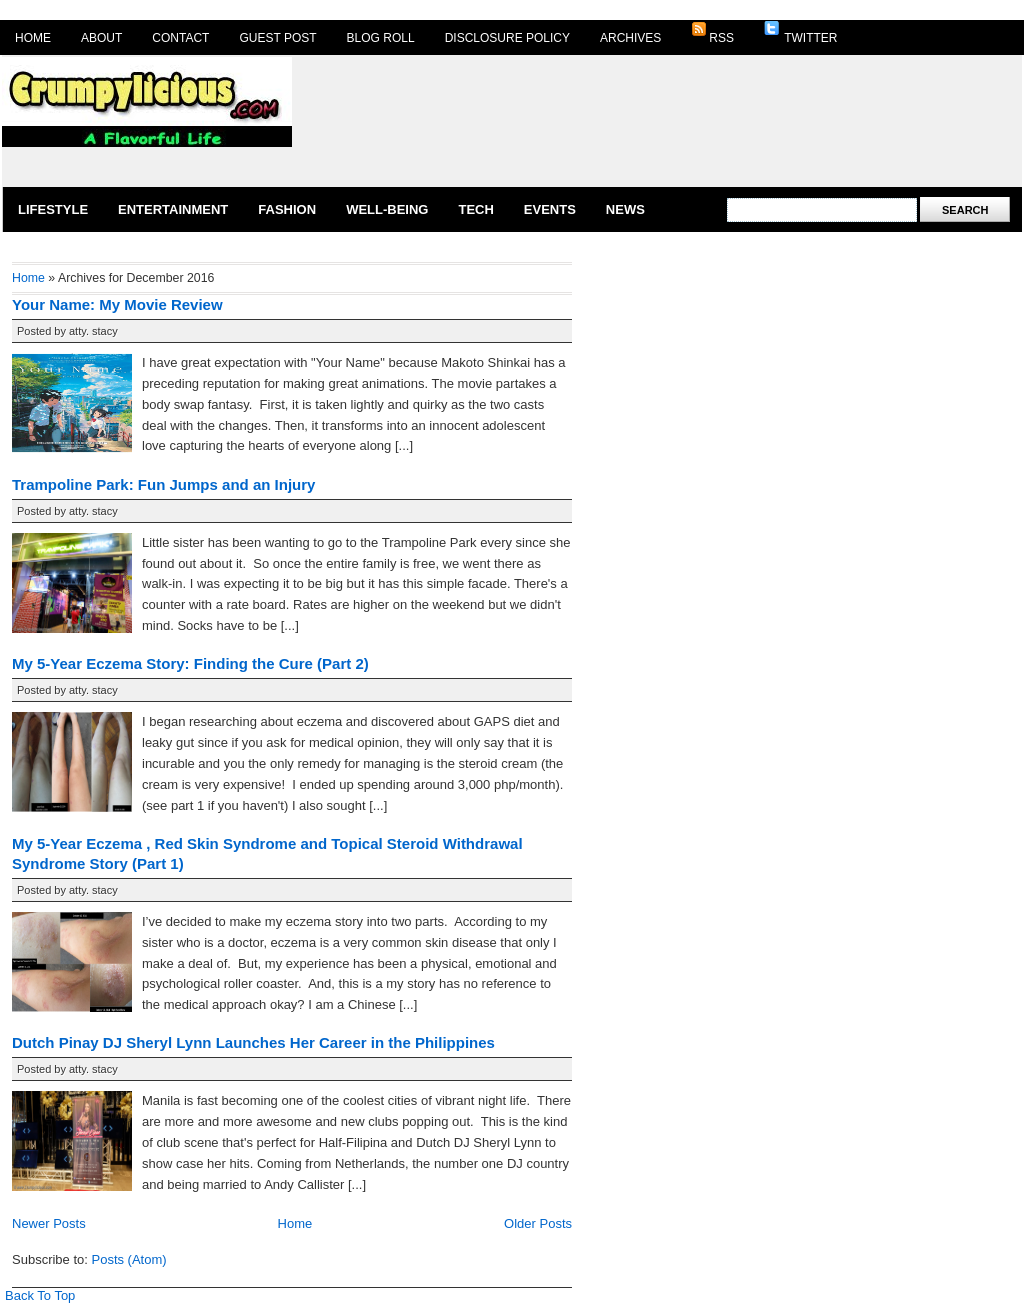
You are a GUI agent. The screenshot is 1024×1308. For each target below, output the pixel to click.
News (625, 209)
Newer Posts (49, 1223)
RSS (712, 33)
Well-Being (387, 209)
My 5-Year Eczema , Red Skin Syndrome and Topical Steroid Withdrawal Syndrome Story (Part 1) (267, 853)
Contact (180, 38)
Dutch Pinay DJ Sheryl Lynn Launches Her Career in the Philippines (253, 1042)
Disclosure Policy (507, 38)
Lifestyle (53, 209)
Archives (630, 38)
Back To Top (40, 1295)
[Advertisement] (383, 119)
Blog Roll (381, 38)
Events (550, 209)
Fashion (287, 209)
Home (33, 38)
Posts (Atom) (129, 1259)
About (101, 38)
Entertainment (173, 209)
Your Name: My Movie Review (117, 304)
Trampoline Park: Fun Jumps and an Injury (163, 484)
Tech (475, 209)
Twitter (800, 33)
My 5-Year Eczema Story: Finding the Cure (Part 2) (190, 663)
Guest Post (277, 38)
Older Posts (538, 1223)
